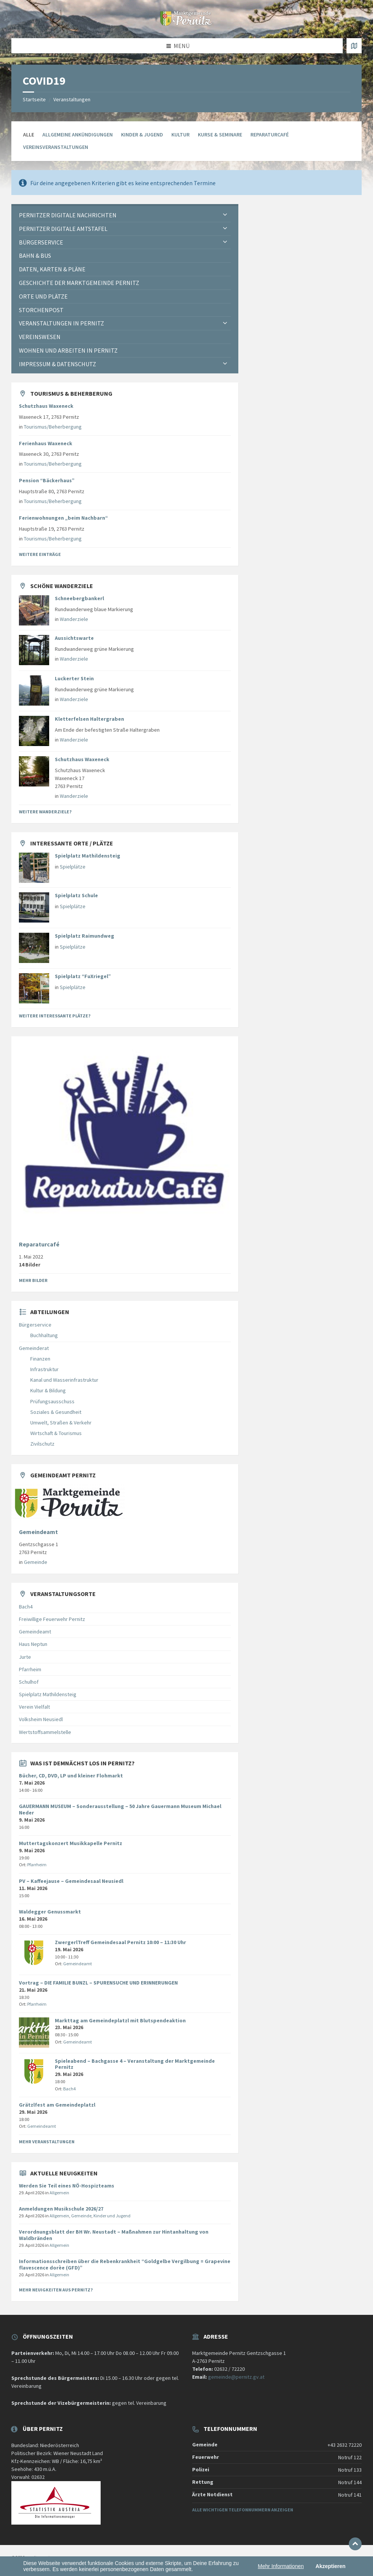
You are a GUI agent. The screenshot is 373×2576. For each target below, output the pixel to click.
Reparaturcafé (269, 134)
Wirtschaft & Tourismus (56, 1433)
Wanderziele (74, 619)
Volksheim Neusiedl (41, 1719)
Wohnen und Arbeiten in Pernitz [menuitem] (68, 350)
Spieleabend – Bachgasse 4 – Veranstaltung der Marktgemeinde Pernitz (135, 2064)
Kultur (180, 134)
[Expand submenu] (225, 215)
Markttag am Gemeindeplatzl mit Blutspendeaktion (120, 2020)
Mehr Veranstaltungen (47, 2141)
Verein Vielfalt (34, 1706)
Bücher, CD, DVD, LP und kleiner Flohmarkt (71, 1775)
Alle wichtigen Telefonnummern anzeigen (242, 2510)
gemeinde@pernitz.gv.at (236, 2376)
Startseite (34, 99)
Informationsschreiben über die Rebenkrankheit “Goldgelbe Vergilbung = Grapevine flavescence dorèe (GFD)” (124, 2264)
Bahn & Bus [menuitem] (35, 255)
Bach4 (26, 1606)
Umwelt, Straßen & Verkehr (61, 1422)
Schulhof (29, 1681)
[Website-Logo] (186, 23)
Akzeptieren (330, 2566)
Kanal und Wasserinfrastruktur (64, 1379)
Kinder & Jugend (142, 134)
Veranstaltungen (71, 99)
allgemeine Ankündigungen (77, 134)
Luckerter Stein (74, 678)
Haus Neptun (33, 1644)
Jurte (25, 1656)
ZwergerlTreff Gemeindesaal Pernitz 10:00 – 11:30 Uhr (120, 1942)
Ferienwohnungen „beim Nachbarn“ (63, 517)
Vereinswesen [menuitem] (40, 337)
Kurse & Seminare (220, 134)
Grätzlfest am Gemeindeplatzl (57, 2104)
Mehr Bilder (33, 1280)
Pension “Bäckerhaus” (47, 480)
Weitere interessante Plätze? (54, 1016)
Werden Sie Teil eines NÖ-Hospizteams (66, 2185)
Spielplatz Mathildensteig (87, 855)
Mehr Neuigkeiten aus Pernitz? (56, 2290)
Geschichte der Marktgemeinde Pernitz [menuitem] (79, 282)
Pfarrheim (30, 1669)
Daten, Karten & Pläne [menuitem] (52, 269)
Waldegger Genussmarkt (50, 1911)
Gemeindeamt (38, 1532)
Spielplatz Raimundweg (84, 935)
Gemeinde (35, 1562)
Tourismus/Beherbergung (53, 426)
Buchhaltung (44, 1335)
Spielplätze (72, 866)
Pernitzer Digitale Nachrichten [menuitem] (68, 215)
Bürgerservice (35, 1324)
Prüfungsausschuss (52, 1401)
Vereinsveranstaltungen (55, 147)
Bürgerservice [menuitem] (41, 242)
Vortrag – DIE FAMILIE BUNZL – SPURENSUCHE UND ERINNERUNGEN (98, 1982)
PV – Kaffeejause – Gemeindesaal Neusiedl (71, 1881)
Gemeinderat (34, 1348)
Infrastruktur (44, 1369)
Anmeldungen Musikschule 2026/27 (61, 2208)
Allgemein (59, 2192)
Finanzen (40, 1358)
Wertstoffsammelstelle (45, 1732)
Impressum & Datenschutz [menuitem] (57, 364)
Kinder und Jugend (112, 2215)
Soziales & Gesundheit (55, 1412)
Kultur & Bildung (48, 1390)
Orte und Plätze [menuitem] (43, 296)
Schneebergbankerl (79, 598)
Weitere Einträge (40, 554)
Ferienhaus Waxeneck (45, 443)
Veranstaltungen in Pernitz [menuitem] (61, 323)
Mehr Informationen (281, 2566)
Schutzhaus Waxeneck (46, 405)
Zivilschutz (42, 1443)
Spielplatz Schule (76, 895)
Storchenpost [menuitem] (41, 310)
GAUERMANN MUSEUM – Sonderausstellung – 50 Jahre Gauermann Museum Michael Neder (120, 1809)
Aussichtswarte (74, 638)
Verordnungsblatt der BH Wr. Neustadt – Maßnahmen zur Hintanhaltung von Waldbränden (113, 2235)
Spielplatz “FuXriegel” (83, 976)
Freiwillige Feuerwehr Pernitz (52, 1619)
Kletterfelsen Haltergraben (89, 718)
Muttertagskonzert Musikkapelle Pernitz (70, 1843)
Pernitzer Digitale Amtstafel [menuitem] (63, 228)
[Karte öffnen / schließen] (354, 45)
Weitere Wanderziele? (45, 811)
